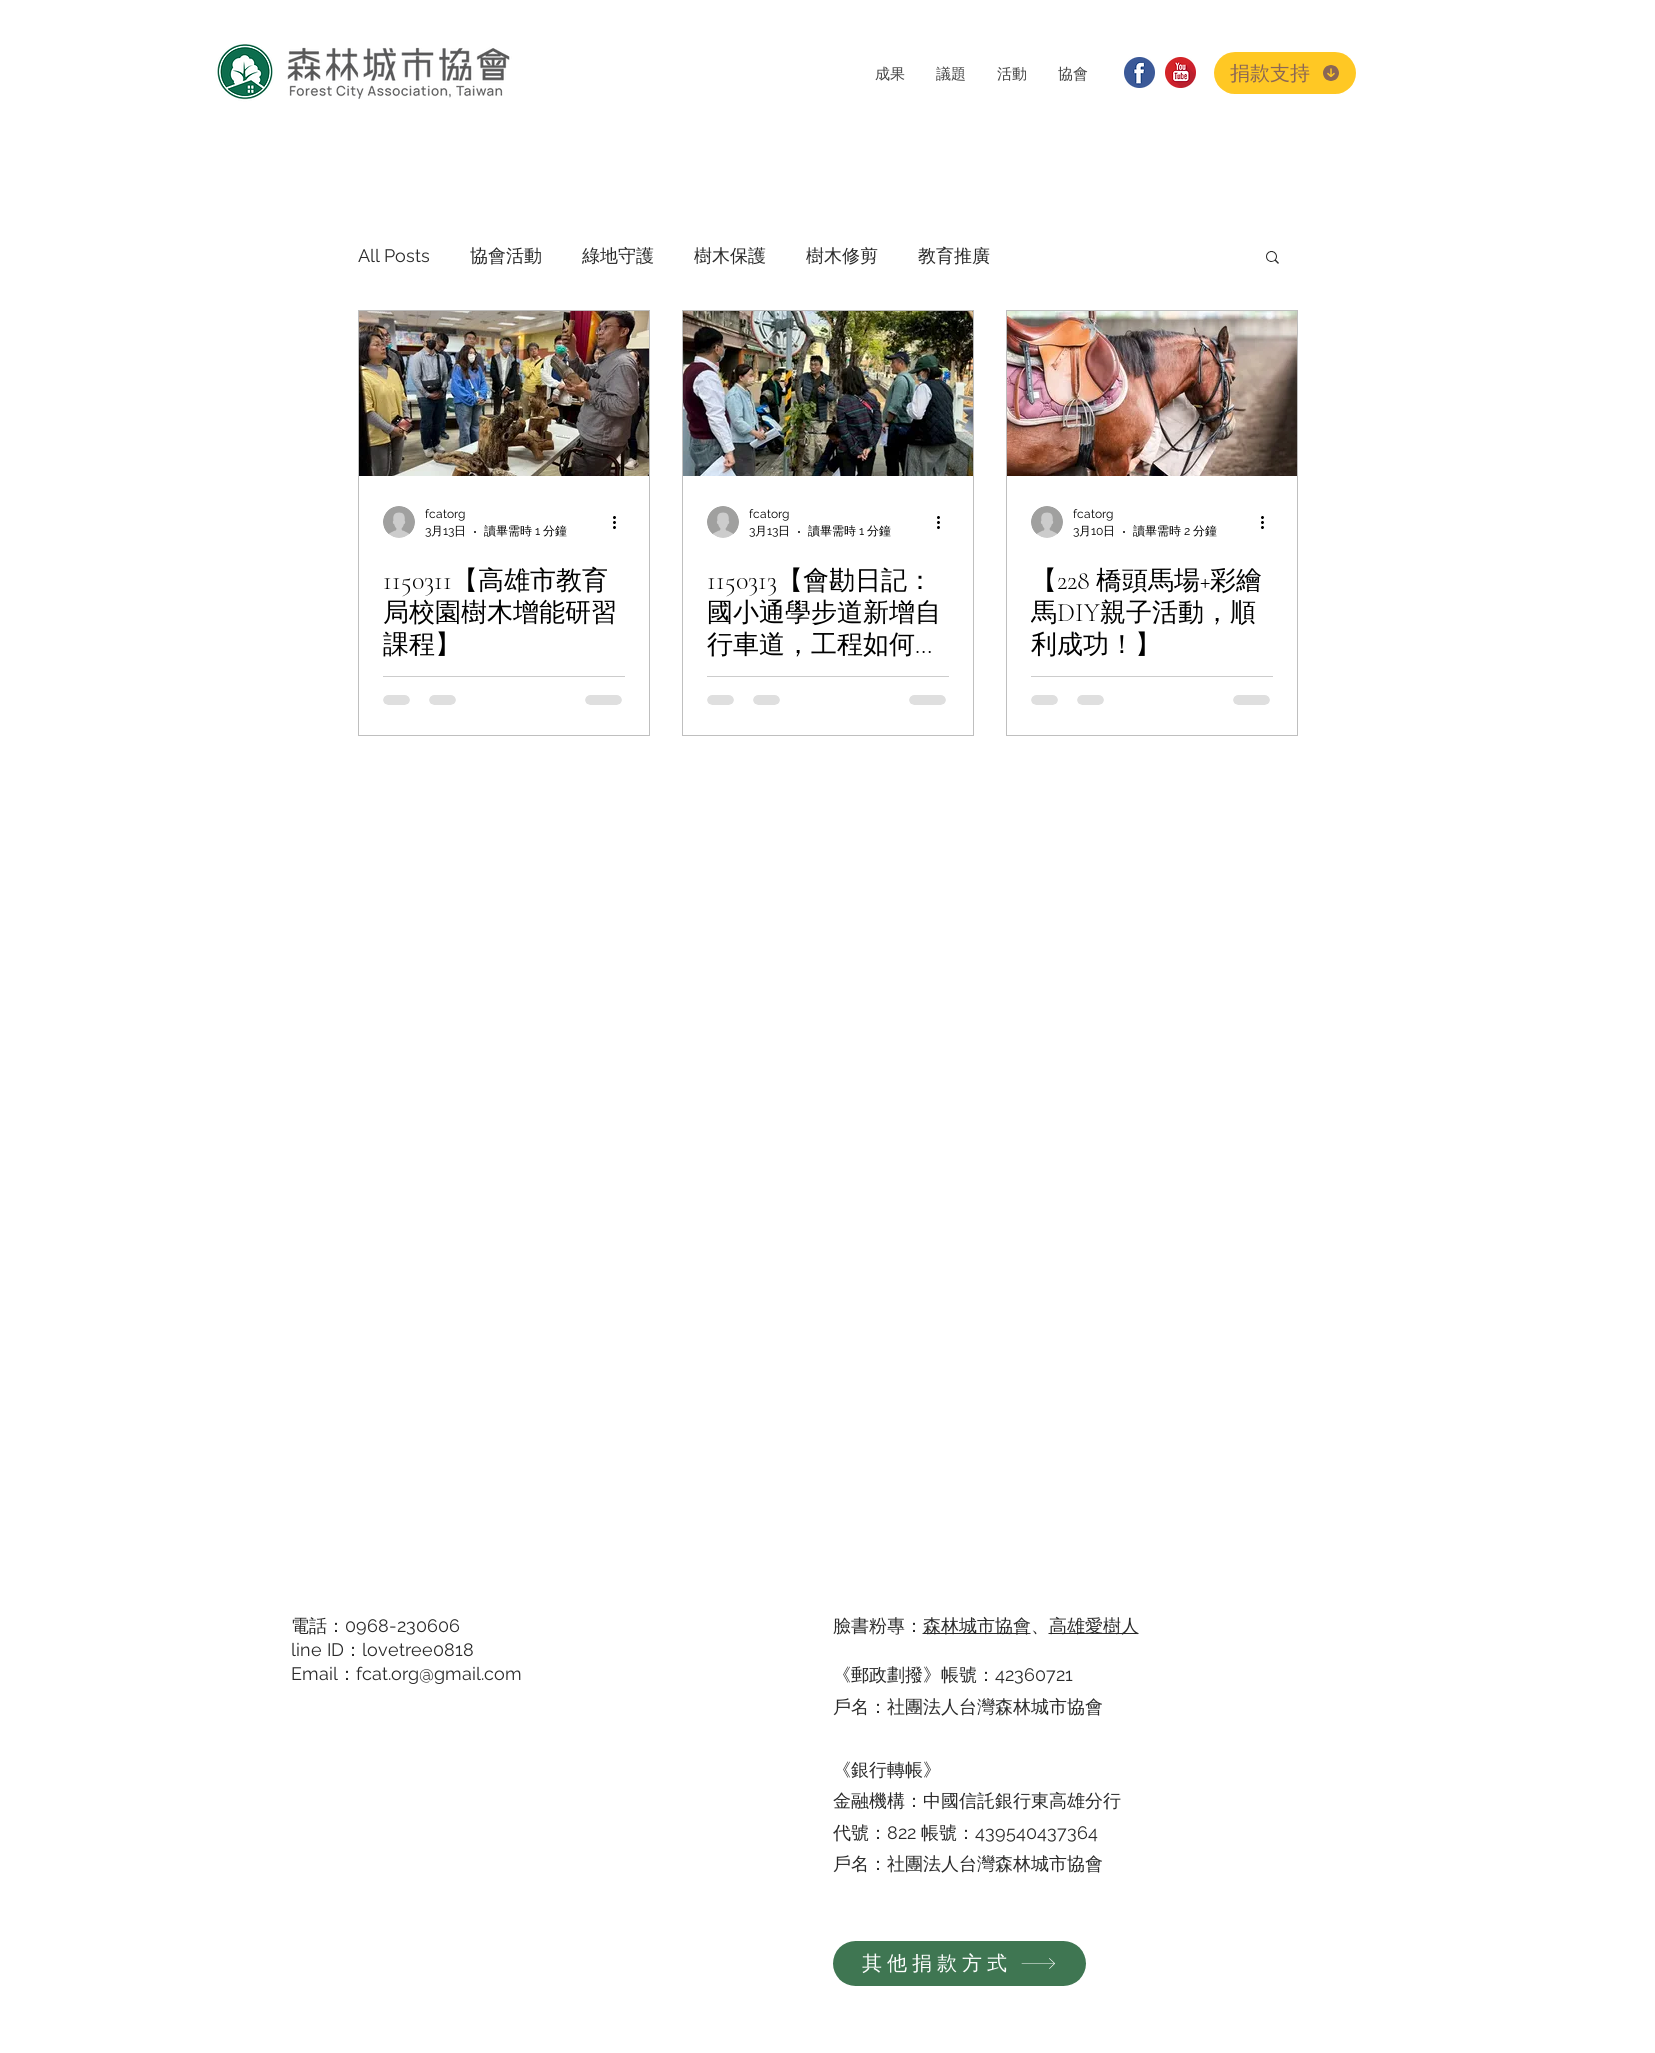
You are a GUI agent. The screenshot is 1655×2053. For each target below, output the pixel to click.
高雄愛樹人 (1094, 1625)
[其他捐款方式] (959, 1963)
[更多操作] (622, 522)
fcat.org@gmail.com (439, 1673)
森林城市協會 (977, 1625)
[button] (889, 73)
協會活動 (506, 255)
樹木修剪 (842, 255)
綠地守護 (618, 255)
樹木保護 (730, 255)
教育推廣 (954, 255)
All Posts (394, 255)
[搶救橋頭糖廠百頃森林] (1152, 393)
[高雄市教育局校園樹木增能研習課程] (504, 393)
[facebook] (1139, 72)
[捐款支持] (1285, 73)
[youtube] (1180, 72)
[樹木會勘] (828, 393)
